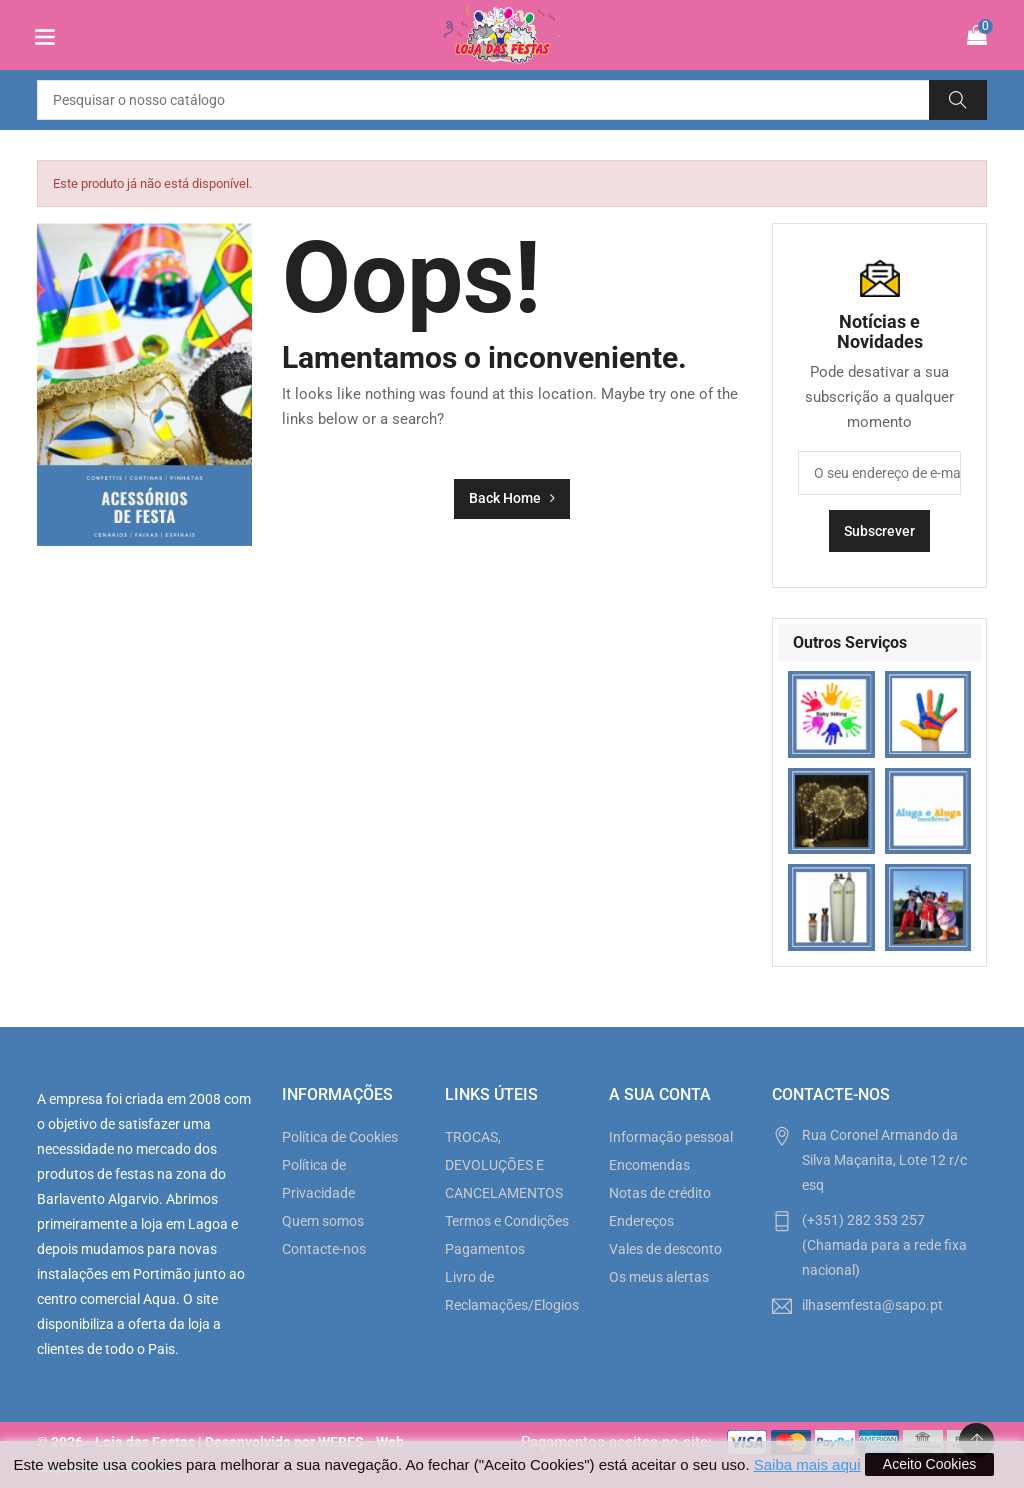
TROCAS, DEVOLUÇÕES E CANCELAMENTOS (504, 1165)
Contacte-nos (324, 1249)
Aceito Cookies (929, 1464)
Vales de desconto (665, 1249)
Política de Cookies (340, 1137)
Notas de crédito (660, 1193)
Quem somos (323, 1221)
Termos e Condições (507, 1221)
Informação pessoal (671, 1137)
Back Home (512, 498)
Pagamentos (485, 1249)
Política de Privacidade (318, 1179)
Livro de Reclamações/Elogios (511, 1291)
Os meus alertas (659, 1277)
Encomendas (649, 1165)
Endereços (641, 1221)
